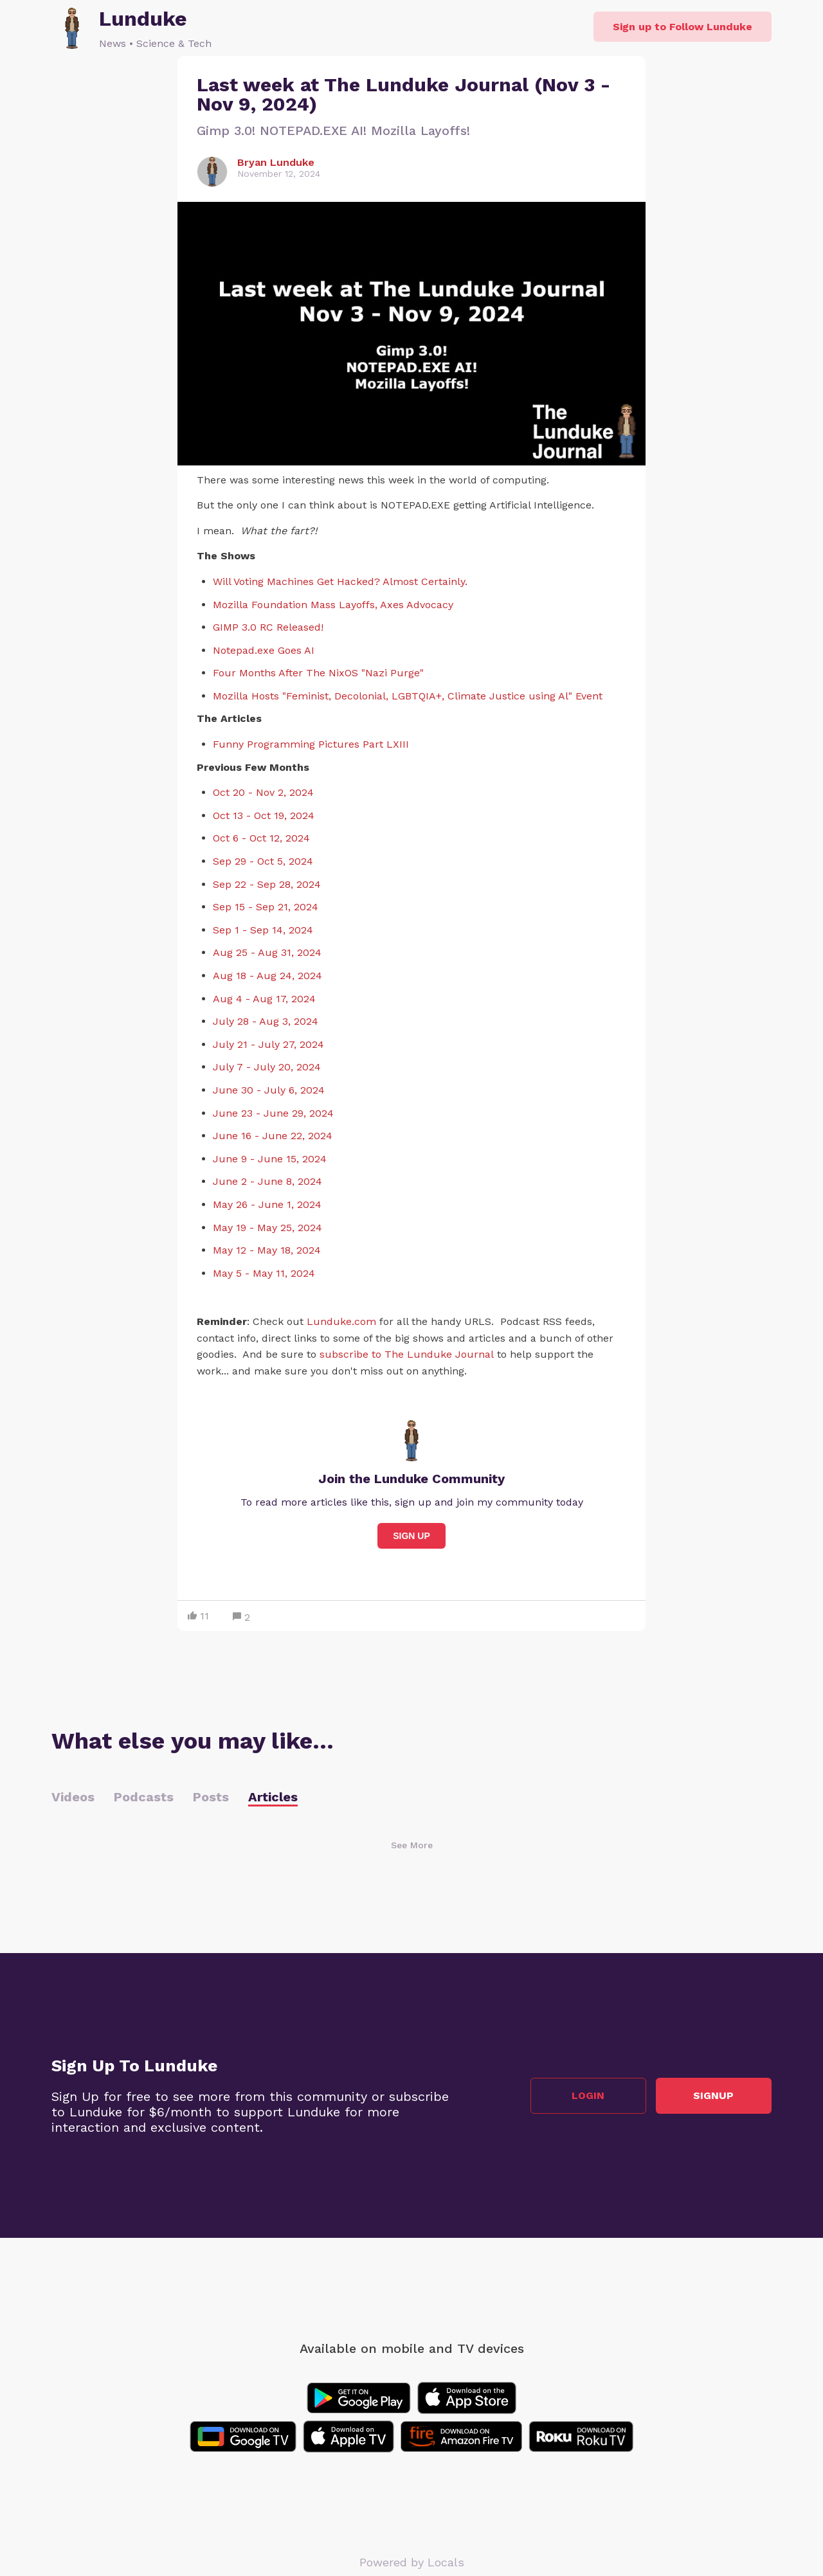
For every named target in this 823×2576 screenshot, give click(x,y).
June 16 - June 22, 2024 (272, 1136)
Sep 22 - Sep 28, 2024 (267, 884)
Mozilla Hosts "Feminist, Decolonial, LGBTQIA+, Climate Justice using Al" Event (407, 696)
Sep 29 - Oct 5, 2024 (263, 861)
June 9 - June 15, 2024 (270, 1159)
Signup (714, 2095)
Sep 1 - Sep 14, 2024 (263, 930)
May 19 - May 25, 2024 (267, 1227)
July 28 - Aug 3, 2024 (265, 1021)
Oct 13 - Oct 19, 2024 (263, 815)
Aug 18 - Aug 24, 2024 (267, 975)
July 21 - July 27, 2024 (268, 1044)
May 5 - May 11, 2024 (264, 1273)
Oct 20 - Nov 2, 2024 (263, 792)
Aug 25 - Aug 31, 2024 (267, 952)
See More (412, 1845)
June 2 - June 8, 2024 (267, 1181)
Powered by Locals (411, 2562)
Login (588, 2095)
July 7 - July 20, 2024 (267, 1067)
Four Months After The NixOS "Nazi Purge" (318, 673)
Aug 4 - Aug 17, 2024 (264, 999)
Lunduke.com (341, 1321)
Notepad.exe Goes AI (263, 650)
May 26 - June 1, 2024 (267, 1204)
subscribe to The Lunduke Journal (407, 1354)
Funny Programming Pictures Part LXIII (311, 744)
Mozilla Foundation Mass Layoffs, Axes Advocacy (333, 605)
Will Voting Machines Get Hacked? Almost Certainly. (340, 581)
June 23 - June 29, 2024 (273, 1113)
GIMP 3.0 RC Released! (268, 627)
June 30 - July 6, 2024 (269, 1090)
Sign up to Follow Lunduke (682, 27)
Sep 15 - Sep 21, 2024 (265, 907)
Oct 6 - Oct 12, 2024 (261, 838)
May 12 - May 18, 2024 (267, 1250)
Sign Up (411, 1536)
